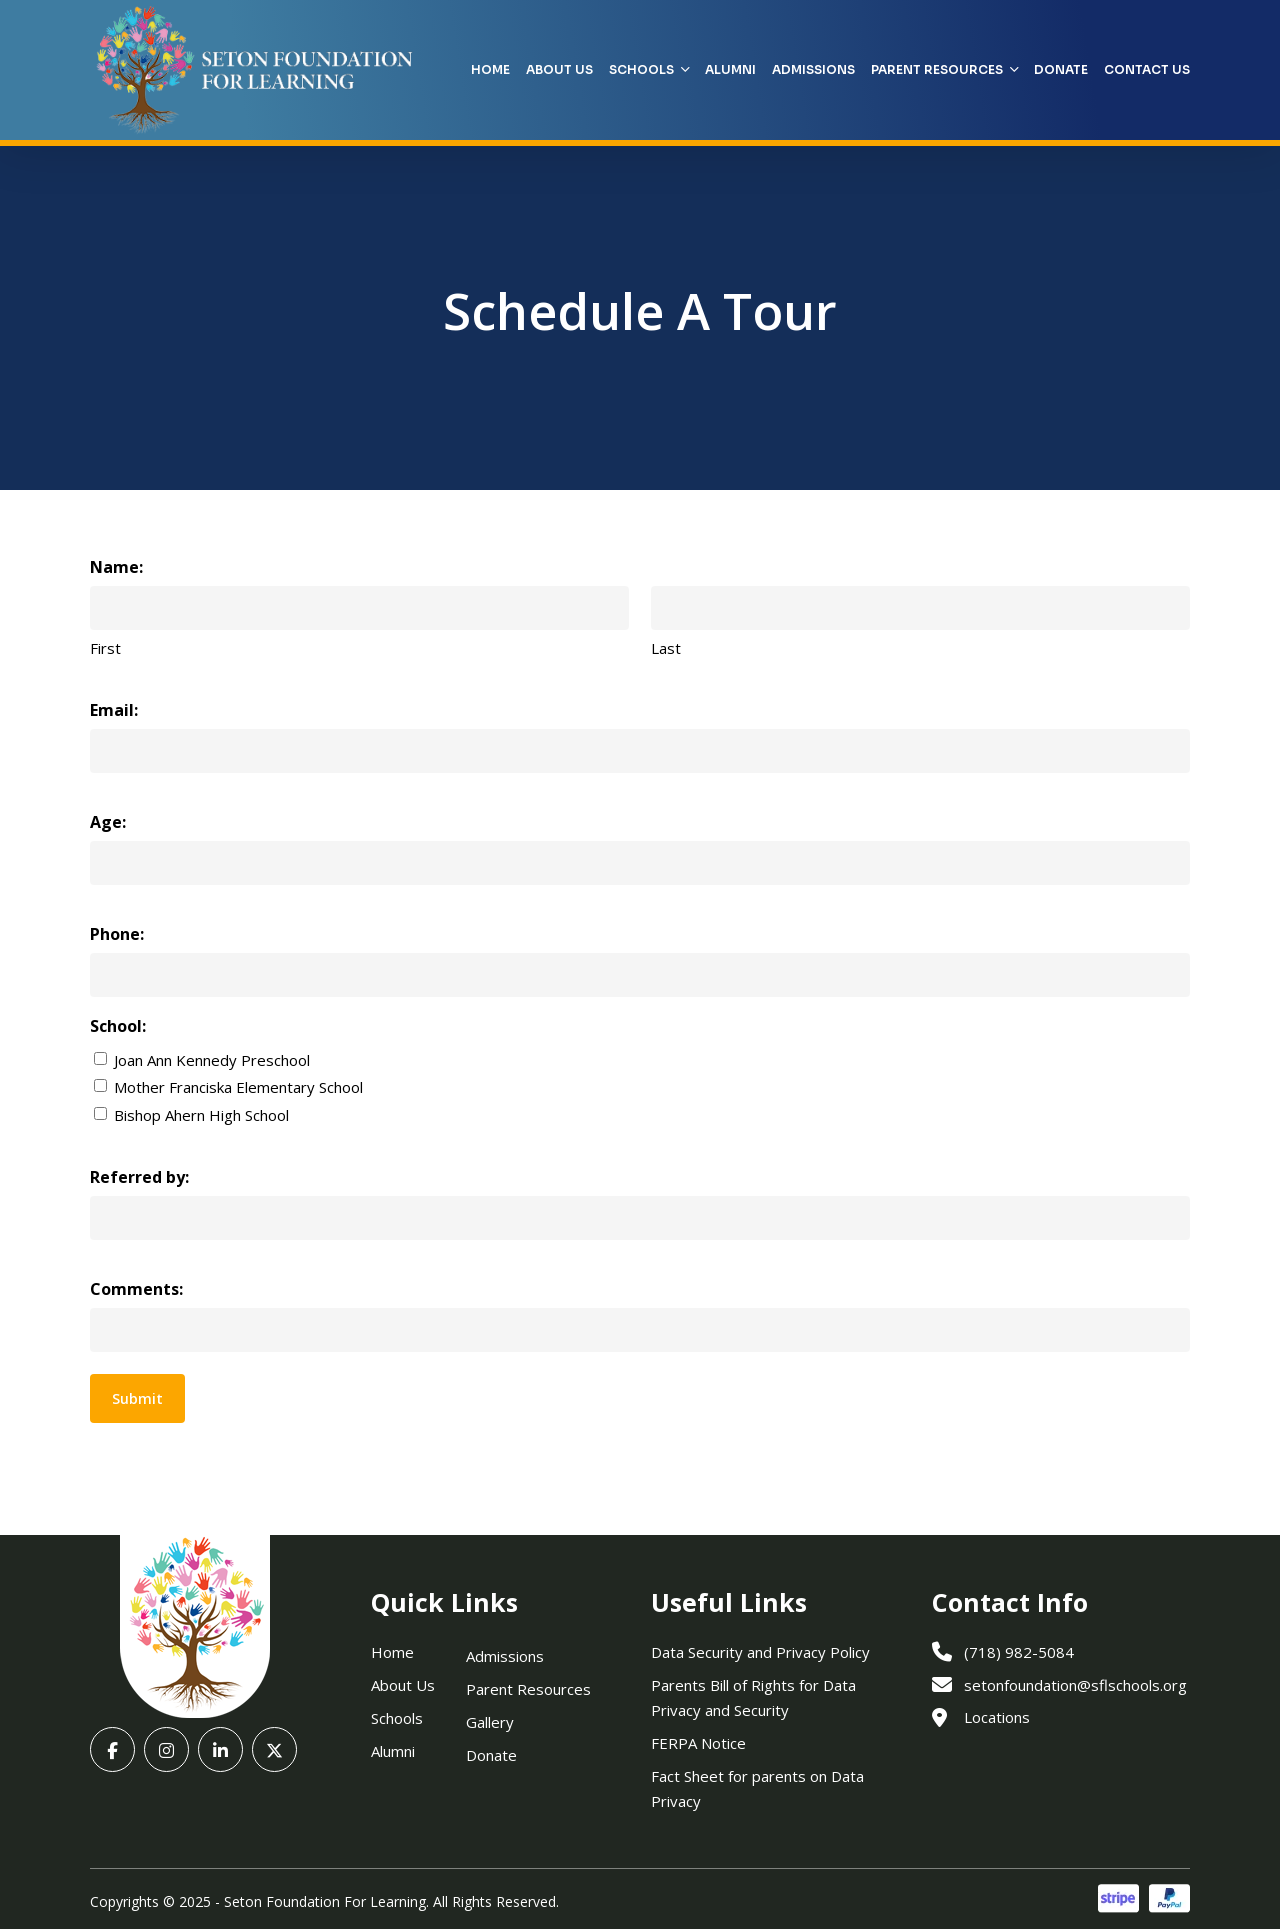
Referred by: (139, 1177)
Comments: (136, 1289)
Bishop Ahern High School (201, 1115)
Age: (108, 822)
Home (392, 1652)
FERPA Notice (698, 1743)
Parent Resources (528, 1689)
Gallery (490, 1722)
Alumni (393, 1751)
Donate (491, 1755)
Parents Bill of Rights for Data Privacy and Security (753, 1697)
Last (666, 648)
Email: (114, 710)
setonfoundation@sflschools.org (1059, 1685)
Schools (397, 1718)
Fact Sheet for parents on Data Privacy (757, 1788)
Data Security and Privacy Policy (760, 1652)
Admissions (505, 1656)
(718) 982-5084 (1003, 1652)
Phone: (117, 934)
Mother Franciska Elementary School (238, 1087)
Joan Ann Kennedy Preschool (212, 1060)
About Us (403, 1685)
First (105, 648)
